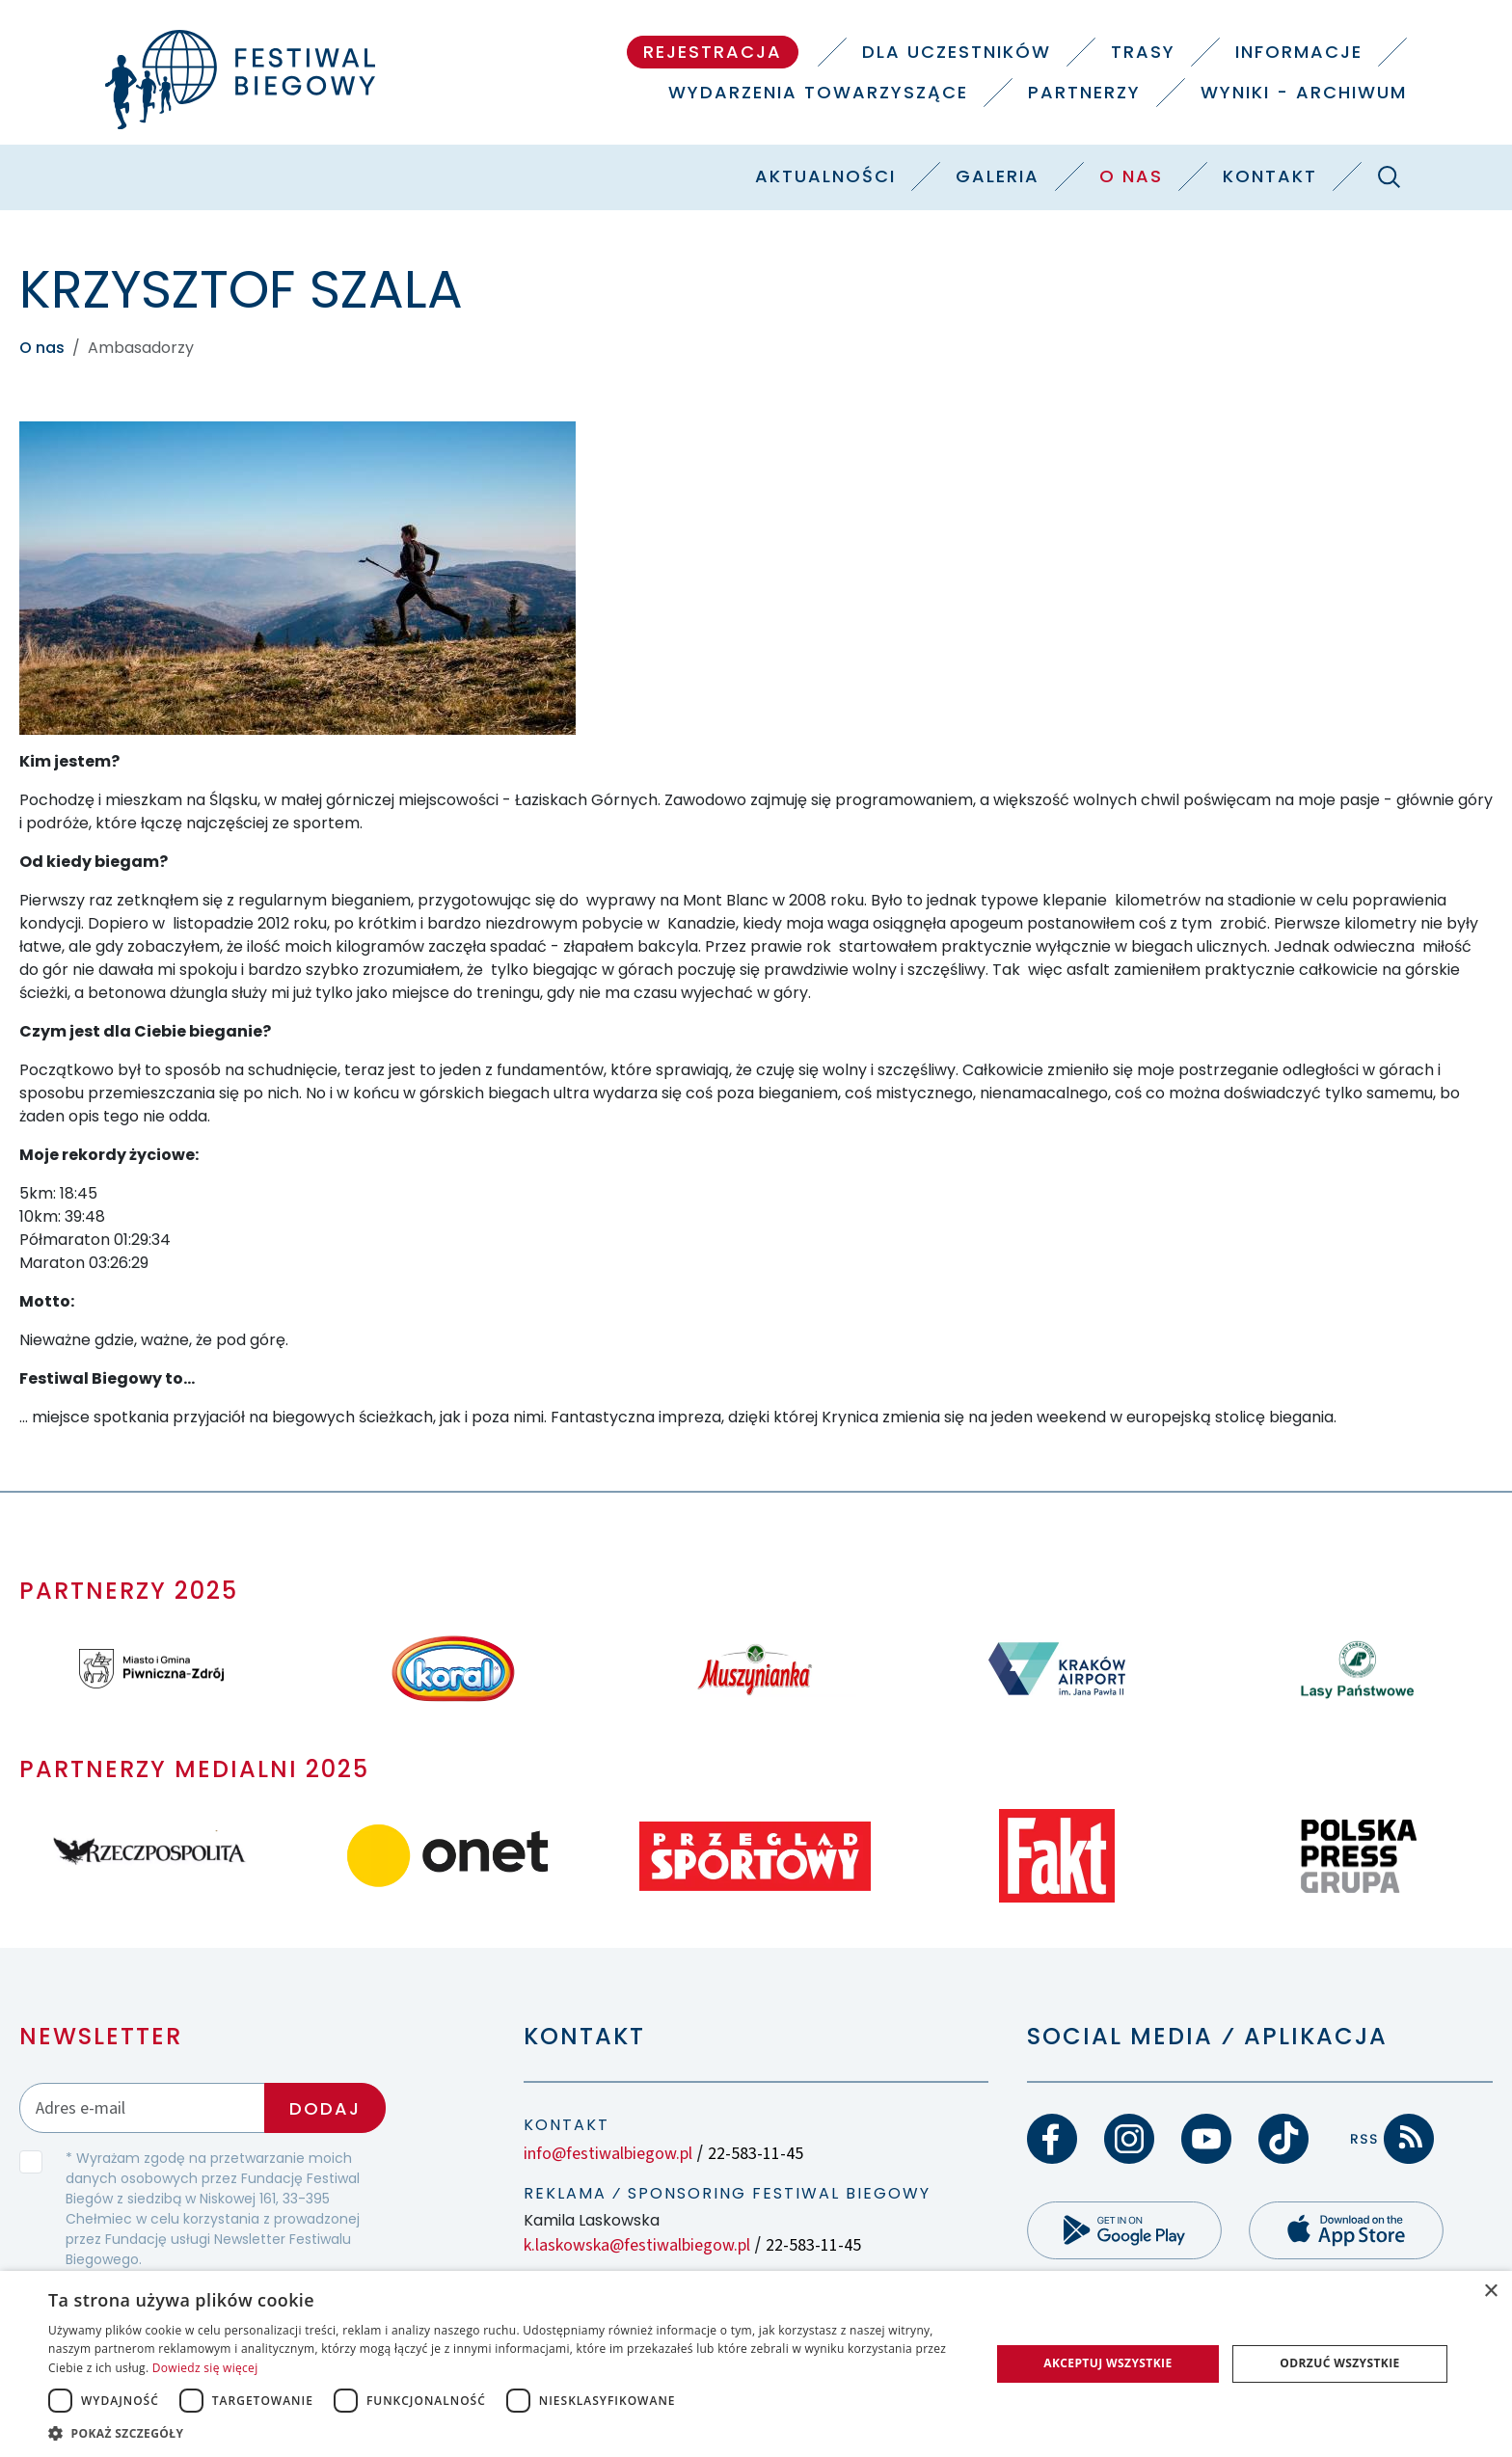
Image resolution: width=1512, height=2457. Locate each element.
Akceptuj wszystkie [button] (1107, 2363)
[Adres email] (142, 2107)
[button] (505, 2433)
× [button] (1490, 2291)
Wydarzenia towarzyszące (818, 92)
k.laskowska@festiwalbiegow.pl (637, 2245)
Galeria (998, 176)
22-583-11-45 (755, 2154)
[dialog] (756, 2364)
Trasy (1143, 52)
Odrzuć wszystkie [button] (1339, 2363)
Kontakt (1270, 176)
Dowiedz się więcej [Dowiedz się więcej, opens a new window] (205, 2368)
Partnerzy (1084, 92)
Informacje (1299, 52)
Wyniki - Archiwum (1304, 92)
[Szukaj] (1388, 176)
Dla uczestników (956, 52)
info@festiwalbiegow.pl (608, 2154)
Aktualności (825, 176)
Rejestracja (712, 52)
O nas (1131, 176)
